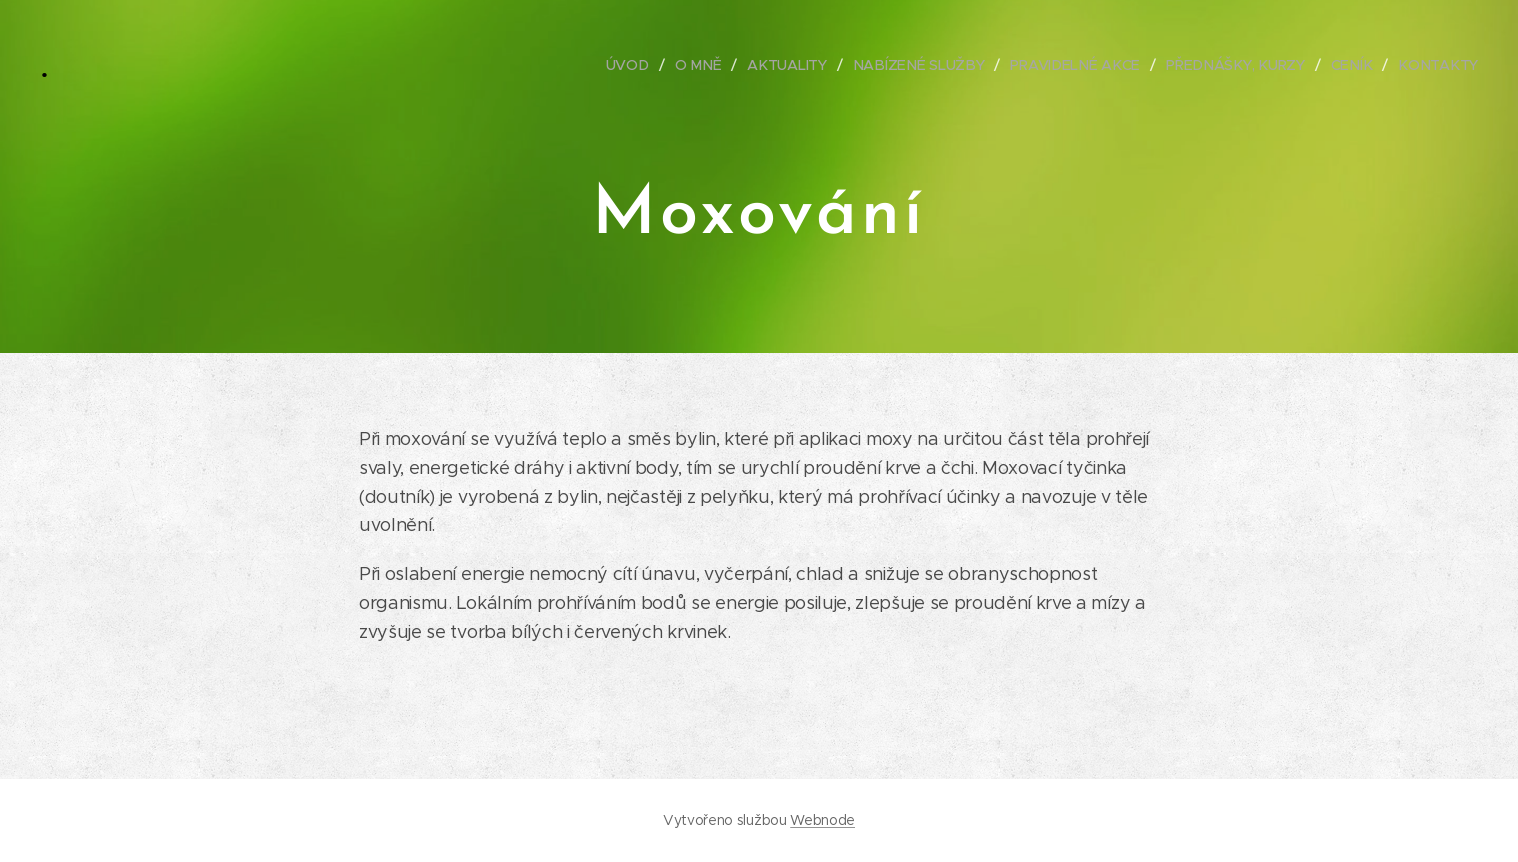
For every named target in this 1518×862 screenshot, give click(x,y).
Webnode (822, 820)
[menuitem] (641, 65)
